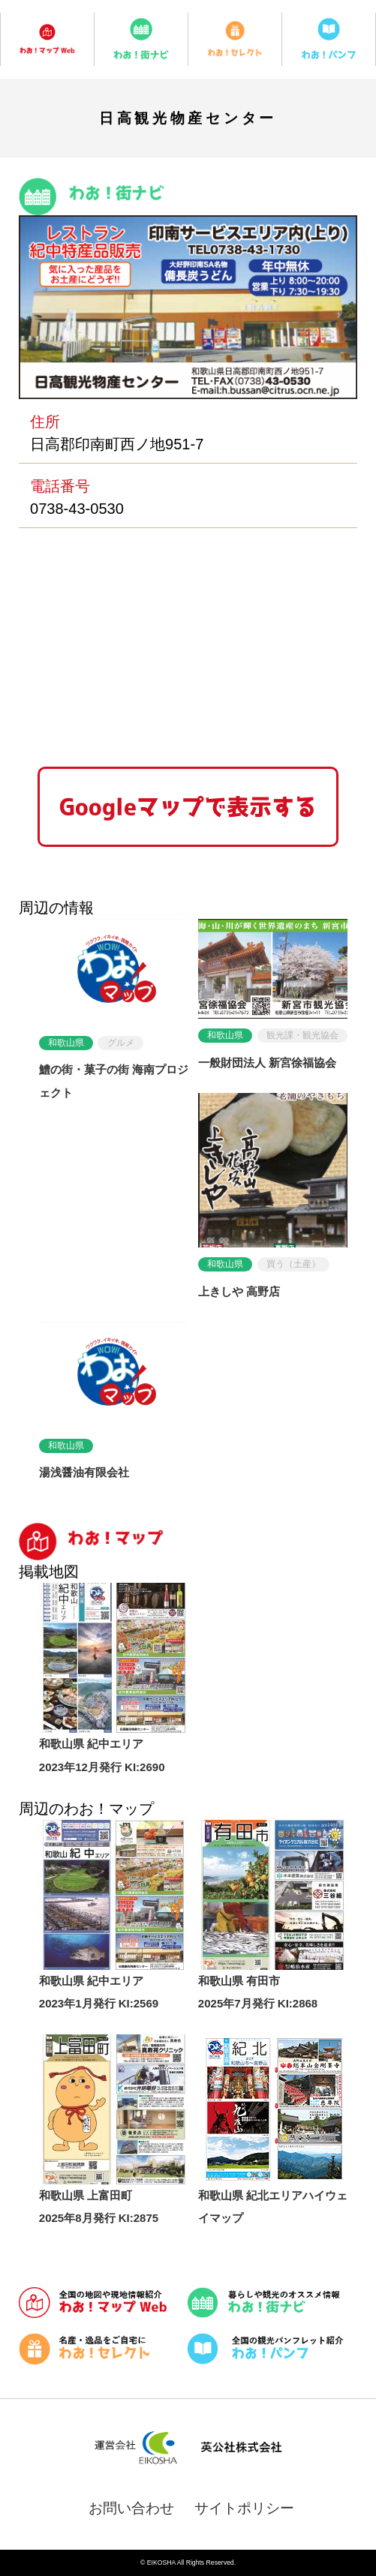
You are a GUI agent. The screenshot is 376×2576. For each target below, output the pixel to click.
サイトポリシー (244, 2508)
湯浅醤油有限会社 (84, 1472)
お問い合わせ (131, 2508)
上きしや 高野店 (239, 1291)
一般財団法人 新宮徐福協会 (267, 1062)
